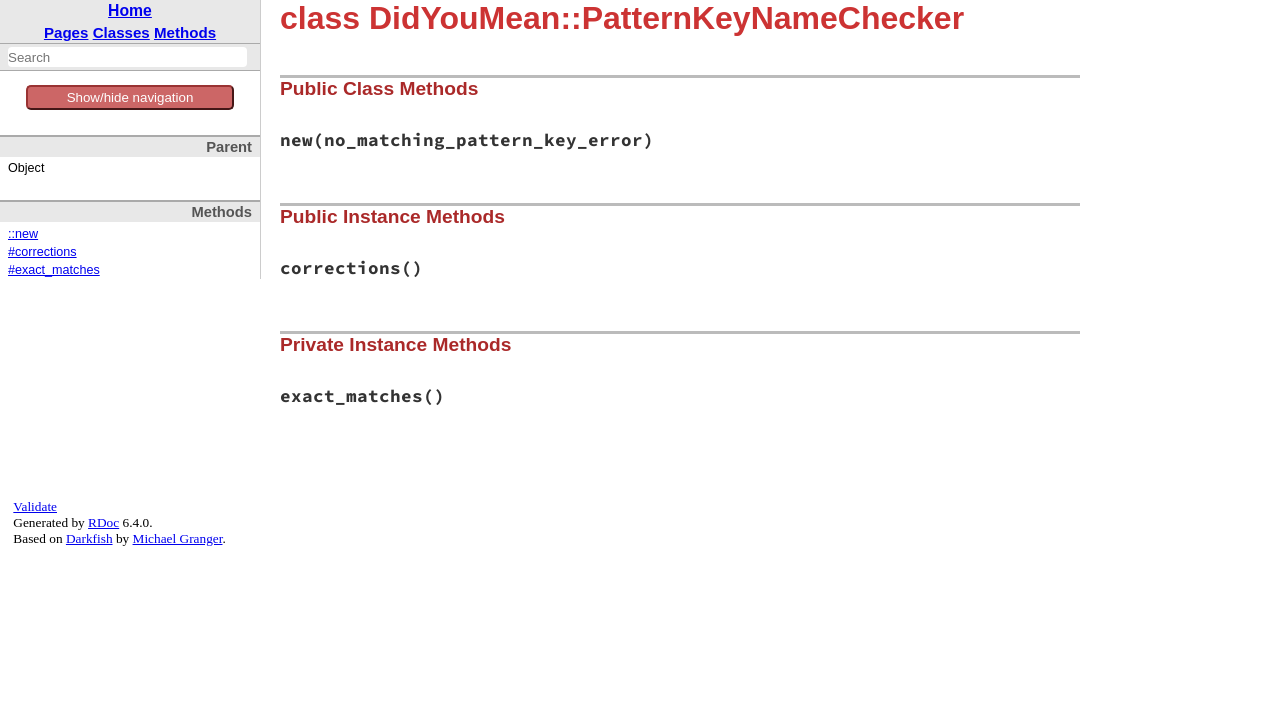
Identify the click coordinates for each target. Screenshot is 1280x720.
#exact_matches (54, 270)
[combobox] (127, 57)
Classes (121, 32)
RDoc (103, 522)
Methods (185, 32)
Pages (66, 32)
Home (130, 10)
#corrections (42, 252)
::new (23, 234)
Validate (35, 506)
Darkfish (89, 538)
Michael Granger (178, 538)
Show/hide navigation (130, 97)
